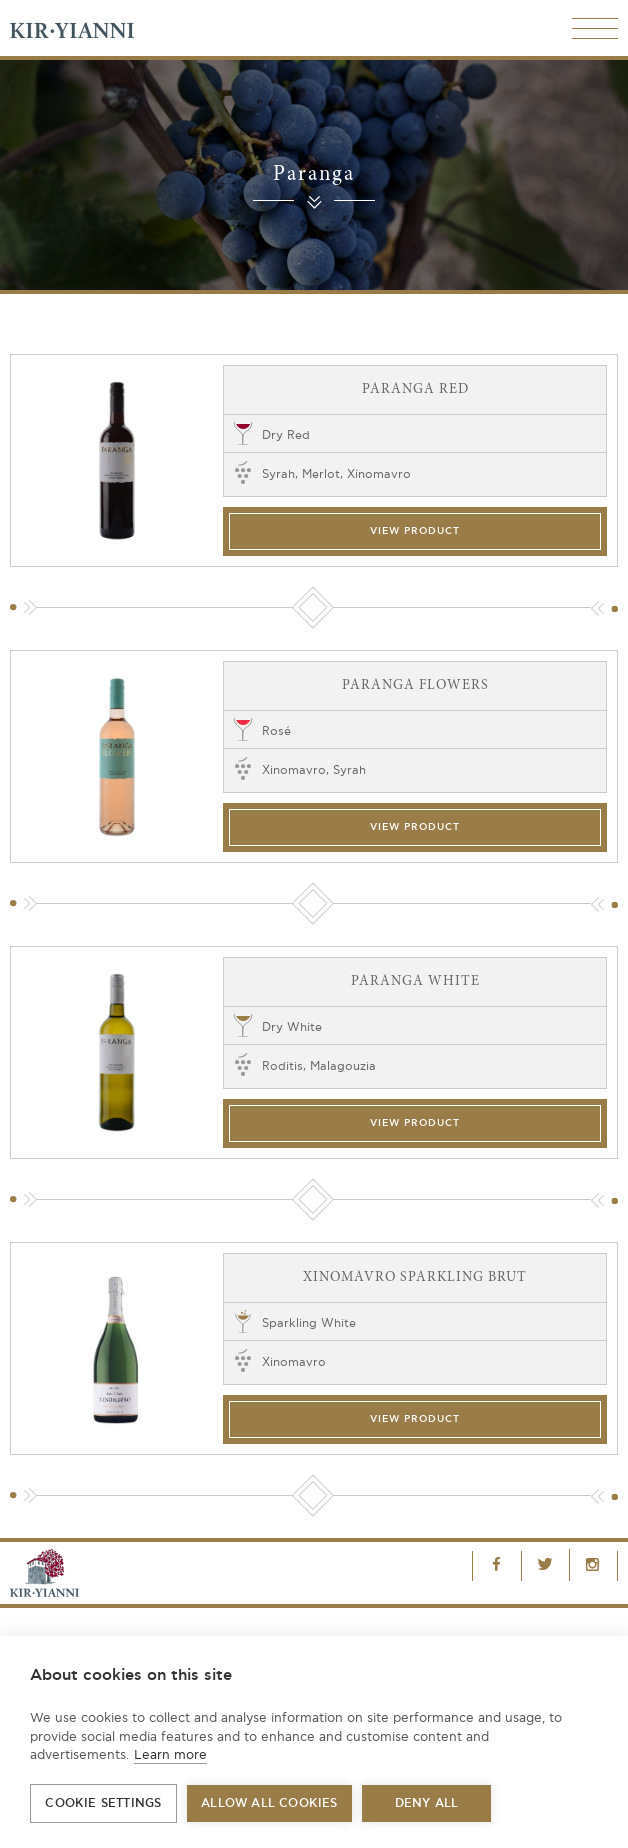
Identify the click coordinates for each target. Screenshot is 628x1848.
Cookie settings (103, 1803)
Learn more (170, 1755)
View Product (415, 531)
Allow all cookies (269, 1803)
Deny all (427, 1803)
